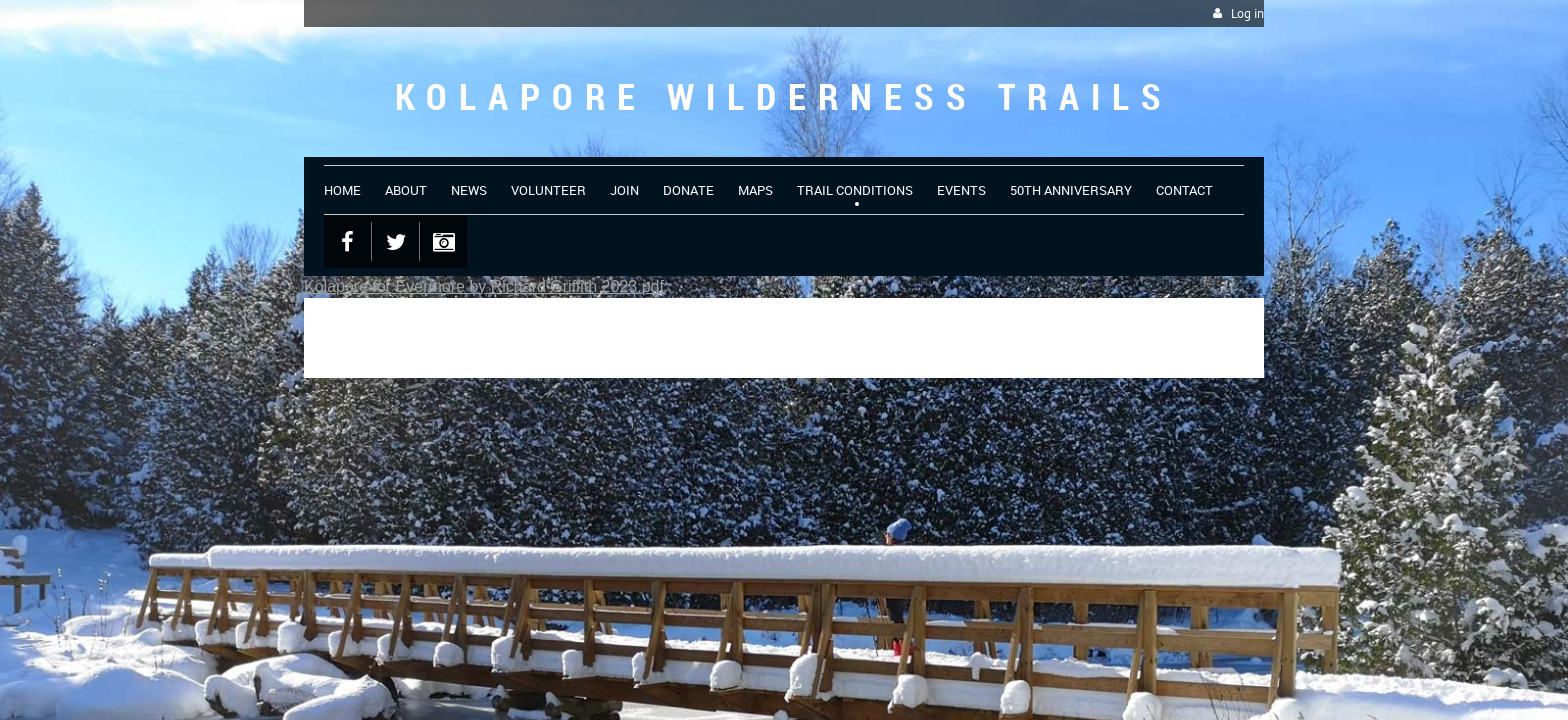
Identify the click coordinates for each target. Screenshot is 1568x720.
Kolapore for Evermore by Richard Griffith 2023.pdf (484, 286)
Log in (1247, 13)
